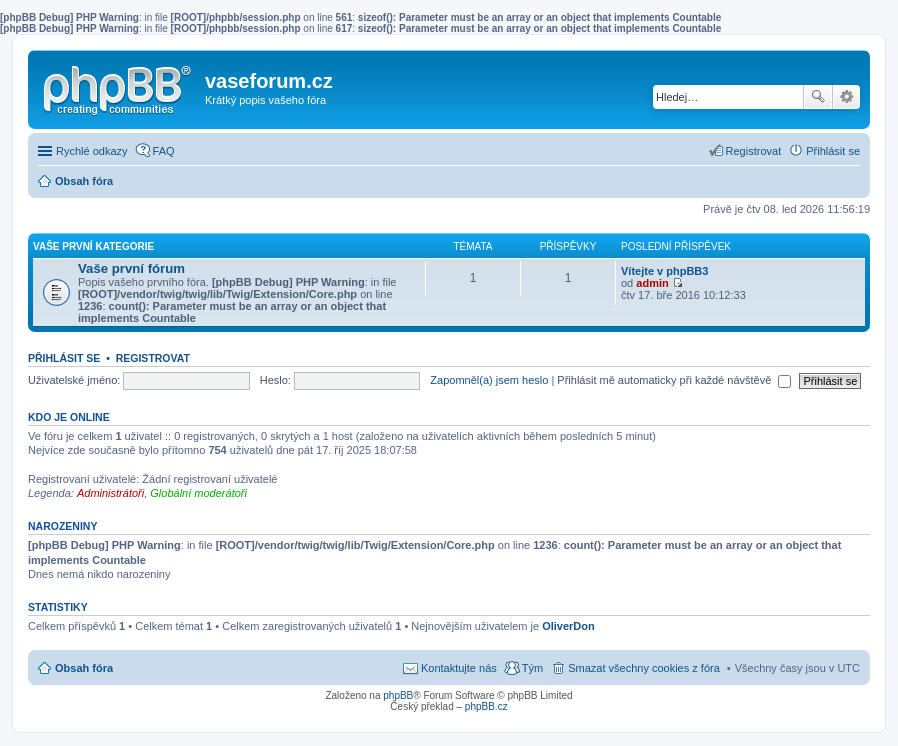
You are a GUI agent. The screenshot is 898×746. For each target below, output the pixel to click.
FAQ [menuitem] (164, 151)
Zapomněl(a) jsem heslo (489, 380)
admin (652, 283)
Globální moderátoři (198, 493)
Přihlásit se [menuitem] (833, 151)
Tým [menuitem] (532, 668)
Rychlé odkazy (92, 151)
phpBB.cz (486, 706)
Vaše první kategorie (93, 246)
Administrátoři (110, 493)
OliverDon (568, 626)
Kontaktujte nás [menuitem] (459, 668)
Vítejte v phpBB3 (664, 271)
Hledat (818, 97)
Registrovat (153, 358)
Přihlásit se (64, 358)
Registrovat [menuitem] (754, 151)
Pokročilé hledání (846, 97)
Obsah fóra (84, 668)
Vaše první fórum (131, 268)
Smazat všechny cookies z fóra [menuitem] (644, 668)
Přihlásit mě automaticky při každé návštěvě (674, 380)
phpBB (398, 695)
